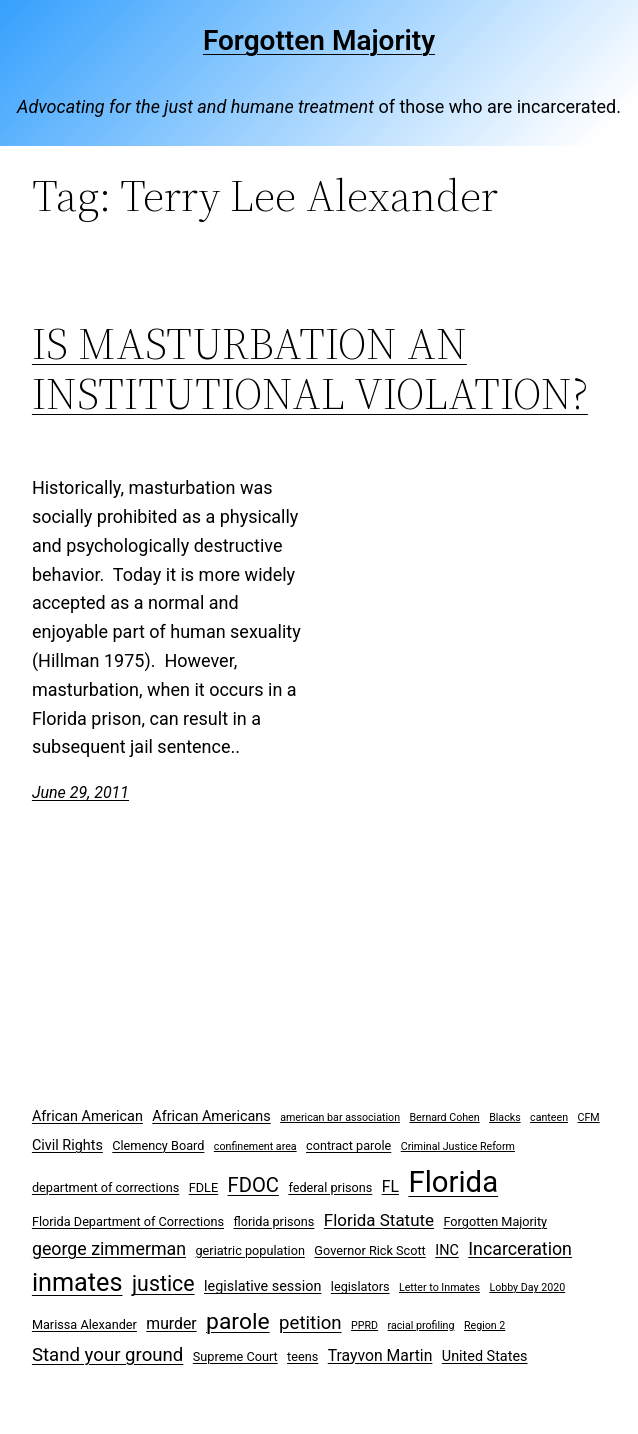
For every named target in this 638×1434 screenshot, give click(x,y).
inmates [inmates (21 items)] (77, 1282)
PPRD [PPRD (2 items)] (364, 1325)
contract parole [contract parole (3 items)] (348, 1145)
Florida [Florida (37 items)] (453, 1182)
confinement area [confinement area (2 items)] (255, 1146)
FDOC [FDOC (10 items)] (253, 1185)
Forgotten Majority (319, 40)
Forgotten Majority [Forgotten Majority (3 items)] (495, 1221)
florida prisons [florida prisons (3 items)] (273, 1221)
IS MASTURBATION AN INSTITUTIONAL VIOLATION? (310, 369)
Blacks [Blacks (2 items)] (505, 1117)
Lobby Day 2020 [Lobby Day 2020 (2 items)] (527, 1287)
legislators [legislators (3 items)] (360, 1286)
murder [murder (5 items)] (171, 1323)
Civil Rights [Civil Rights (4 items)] (67, 1145)
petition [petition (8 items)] (310, 1323)
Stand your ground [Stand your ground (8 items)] (107, 1355)
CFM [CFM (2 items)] (589, 1117)
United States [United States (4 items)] (485, 1356)
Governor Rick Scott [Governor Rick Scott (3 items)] (369, 1250)
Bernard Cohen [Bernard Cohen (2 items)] (444, 1117)
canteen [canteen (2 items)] (549, 1117)
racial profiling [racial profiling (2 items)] (421, 1325)
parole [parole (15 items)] (238, 1321)
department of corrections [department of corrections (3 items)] (105, 1187)
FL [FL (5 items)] (390, 1186)
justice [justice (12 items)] (163, 1283)
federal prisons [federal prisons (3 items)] (330, 1187)
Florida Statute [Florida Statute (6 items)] (379, 1220)
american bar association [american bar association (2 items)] (340, 1117)
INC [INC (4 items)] (447, 1250)
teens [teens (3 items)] (302, 1356)
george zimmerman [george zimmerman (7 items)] (109, 1248)
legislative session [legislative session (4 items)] (262, 1286)
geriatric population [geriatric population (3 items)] (249, 1250)
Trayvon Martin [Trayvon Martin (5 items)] (380, 1355)
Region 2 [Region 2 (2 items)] (484, 1325)
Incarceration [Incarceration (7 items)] (520, 1248)
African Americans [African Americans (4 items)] (211, 1116)
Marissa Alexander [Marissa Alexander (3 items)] (84, 1324)
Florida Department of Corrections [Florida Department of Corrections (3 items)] (128, 1221)
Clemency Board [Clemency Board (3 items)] (158, 1145)
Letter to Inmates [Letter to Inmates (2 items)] (439, 1287)
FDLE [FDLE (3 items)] (203, 1187)
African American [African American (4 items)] (87, 1116)
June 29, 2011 (80, 792)
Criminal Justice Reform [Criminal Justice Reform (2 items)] (458, 1146)
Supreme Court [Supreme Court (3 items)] (235, 1356)
